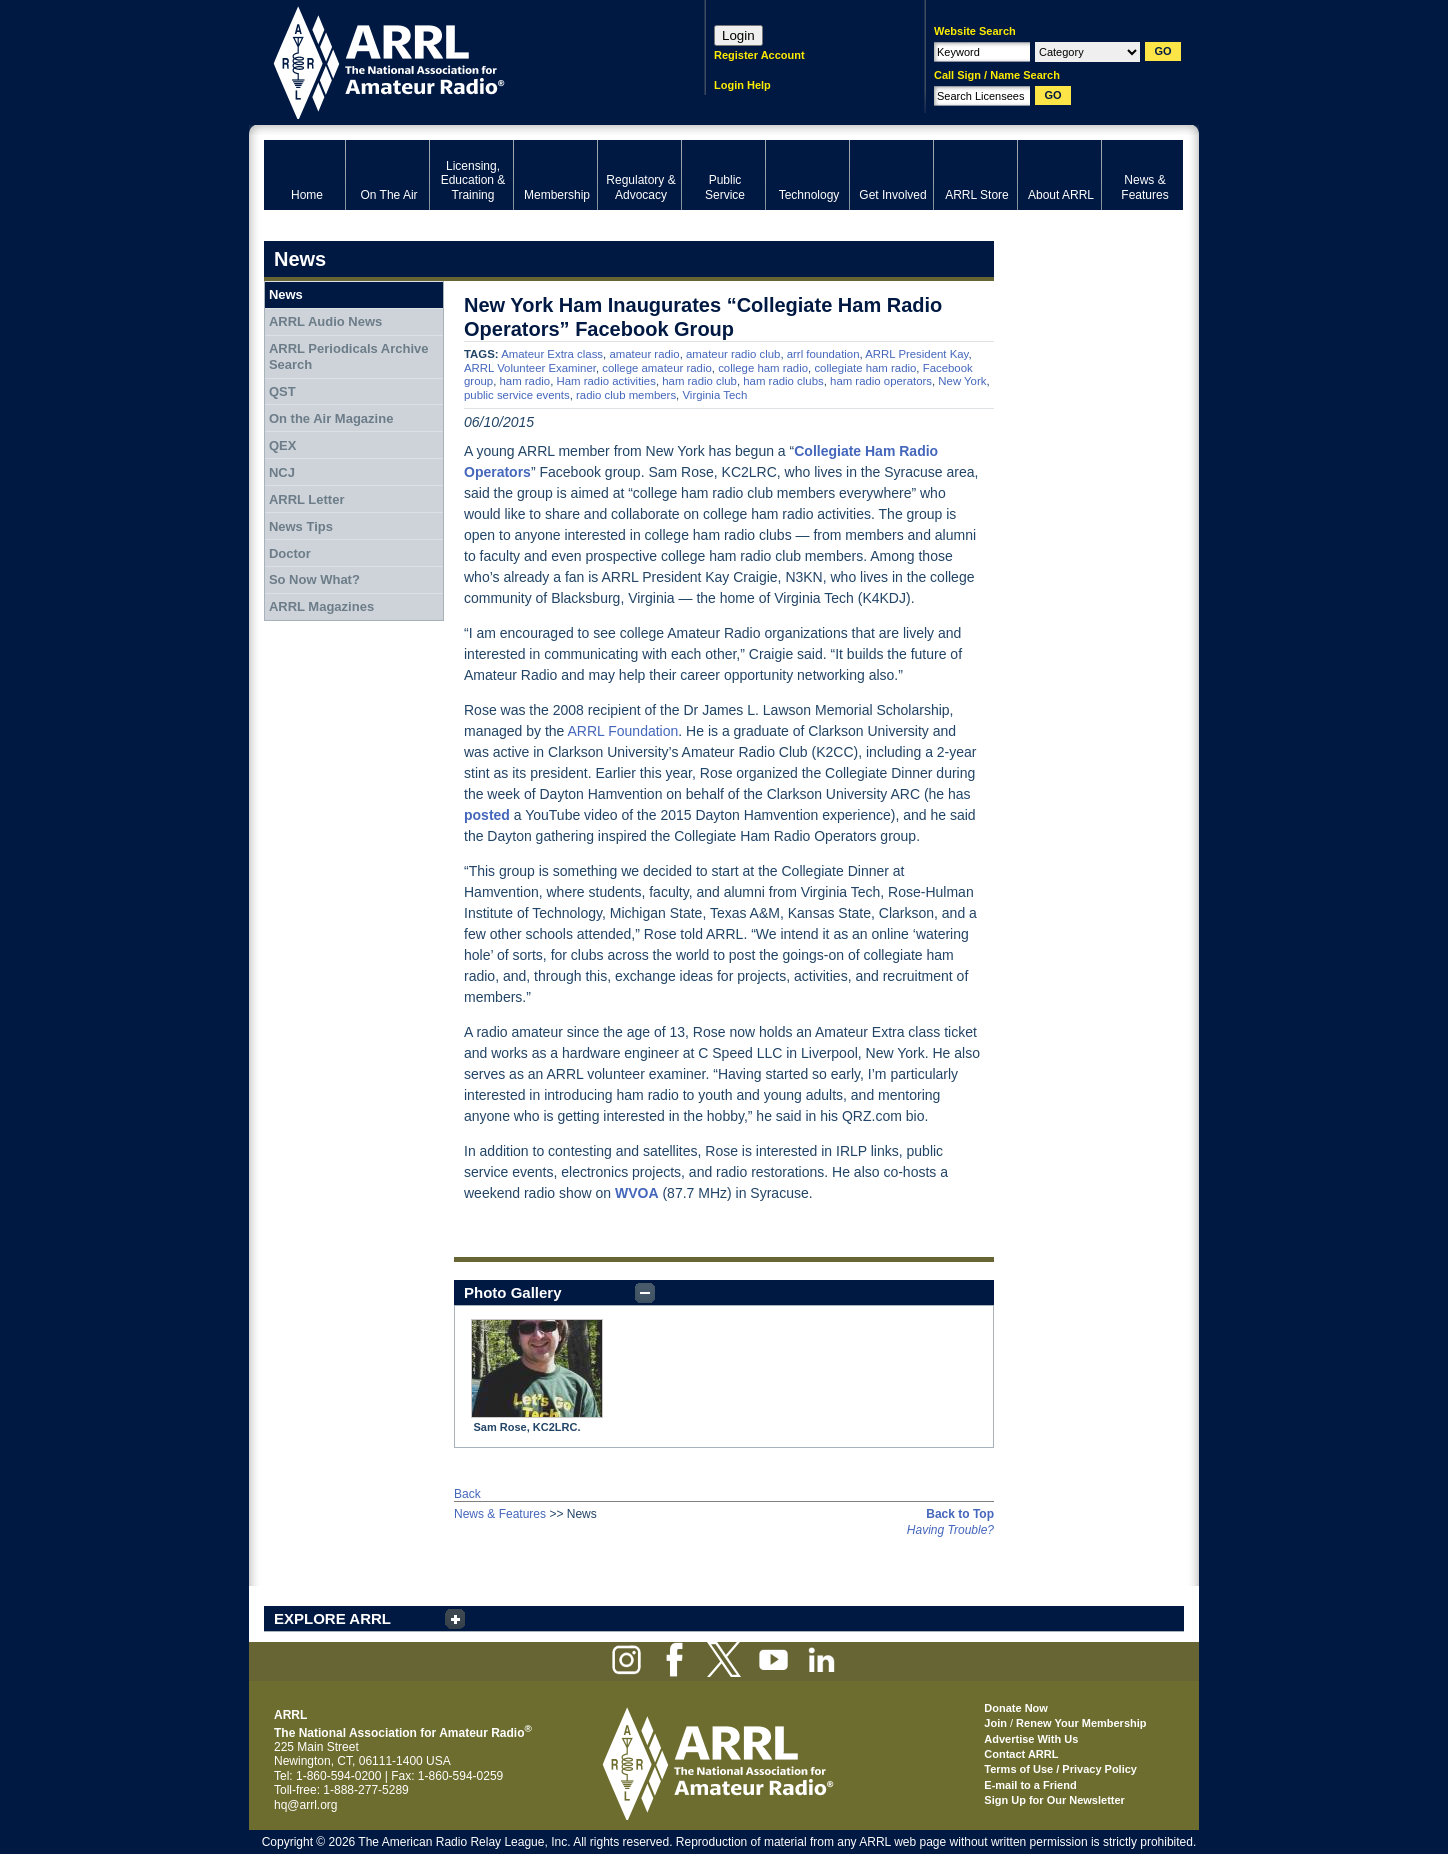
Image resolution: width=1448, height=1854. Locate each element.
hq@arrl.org (306, 1805)
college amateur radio (657, 368)
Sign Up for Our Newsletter (1054, 1800)
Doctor (290, 553)
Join (995, 1723)
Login (738, 35)
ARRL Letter (307, 499)
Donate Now (1016, 1708)
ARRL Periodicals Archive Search (349, 356)
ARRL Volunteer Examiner (530, 368)
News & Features (500, 1514)
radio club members (626, 395)
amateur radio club (733, 354)
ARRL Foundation (623, 731)
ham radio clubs (783, 381)
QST (282, 391)
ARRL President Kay (916, 354)
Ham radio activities (605, 381)
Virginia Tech (714, 395)
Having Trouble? (950, 1530)
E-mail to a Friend (1030, 1785)
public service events (517, 395)
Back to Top (960, 1514)
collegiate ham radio (865, 368)
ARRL (458, 60)
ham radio (524, 381)
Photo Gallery (513, 1292)
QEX (282, 445)
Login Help (742, 85)
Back (467, 1494)
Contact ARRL (1021, 1754)
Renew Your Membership (1081, 1723)
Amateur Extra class (552, 354)
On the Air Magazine (331, 418)
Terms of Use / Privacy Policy (1060, 1769)
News (286, 294)
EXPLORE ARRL (332, 1618)
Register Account (759, 55)
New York (962, 381)
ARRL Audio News (325, 321)
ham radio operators (881, 381)
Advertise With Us (1031, 1739)
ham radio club (699, 381)
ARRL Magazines (321, 606)
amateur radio (644, 354)
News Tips (301, 526)
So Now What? (314, 579)
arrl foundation (823, 354)
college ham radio (763, 368)
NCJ (282, 472)
